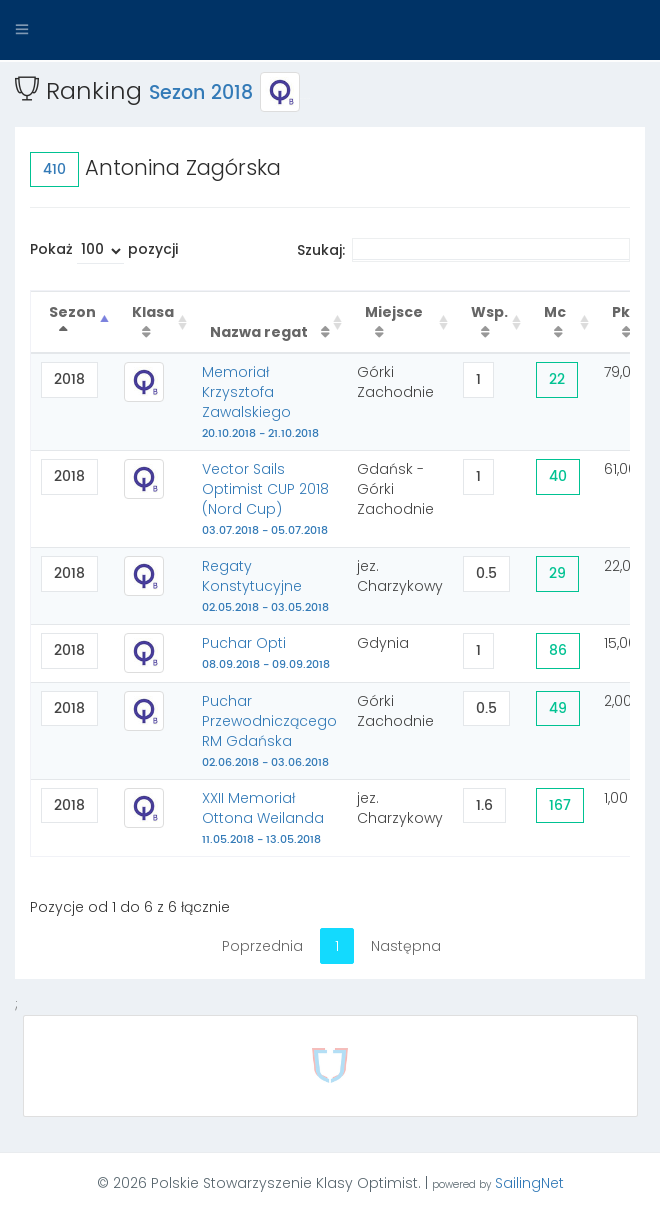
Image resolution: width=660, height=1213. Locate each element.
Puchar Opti (266, 653)
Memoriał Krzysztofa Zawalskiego (260, 402)
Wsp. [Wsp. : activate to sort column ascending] (489, 312)
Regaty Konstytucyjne (265, 586)
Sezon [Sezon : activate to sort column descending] (72, 312)
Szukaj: (463, 250)
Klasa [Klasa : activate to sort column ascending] (153, 312)
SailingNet (529, 1183)
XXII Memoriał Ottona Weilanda (263, 818)
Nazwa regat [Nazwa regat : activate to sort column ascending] (260, 332)
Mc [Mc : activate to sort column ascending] (555, 312)
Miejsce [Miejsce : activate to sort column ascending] (394, 312)
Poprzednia (262, 946)
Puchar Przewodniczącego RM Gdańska (269, 731)
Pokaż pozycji (104, 251)
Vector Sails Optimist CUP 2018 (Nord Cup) (265, 499)
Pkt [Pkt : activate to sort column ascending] (624, 312)
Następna (406, 946)
